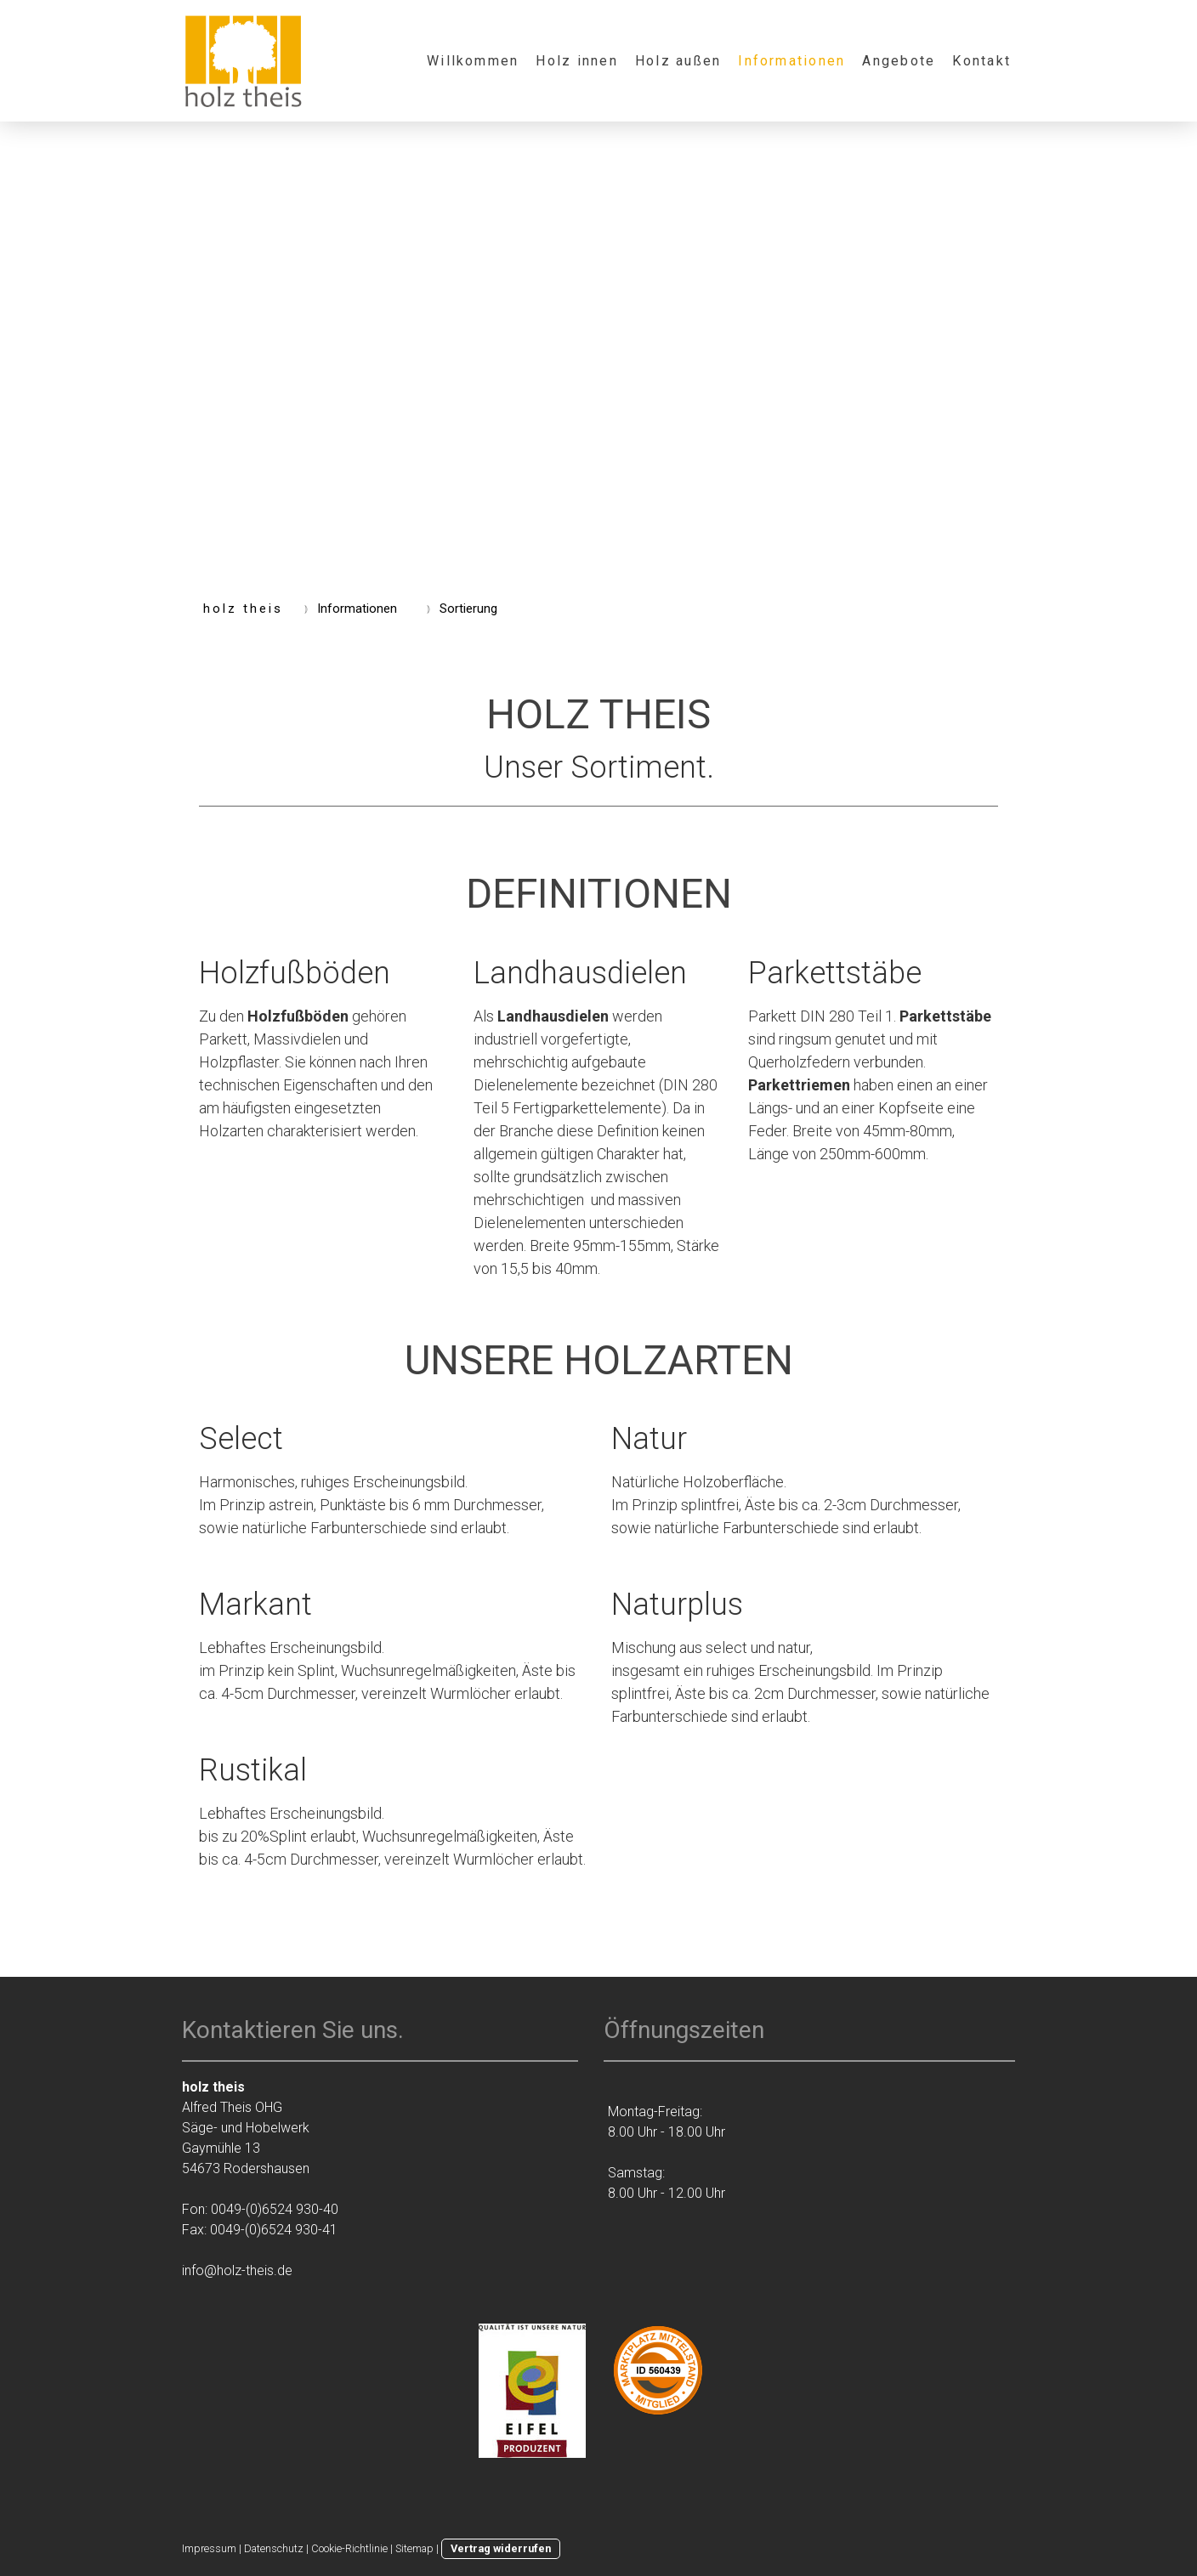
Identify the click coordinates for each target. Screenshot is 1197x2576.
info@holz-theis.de (237, 2270)
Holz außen (678, 61)
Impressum (209, 2548)
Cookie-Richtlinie (349, 2548)
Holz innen (576, 61)
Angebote (898, 61)
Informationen (791, 61)
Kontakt (981, 61)
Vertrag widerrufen (501, 2548)
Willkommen (473, 61)
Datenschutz (274, 2548)
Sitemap (414, 2548)
